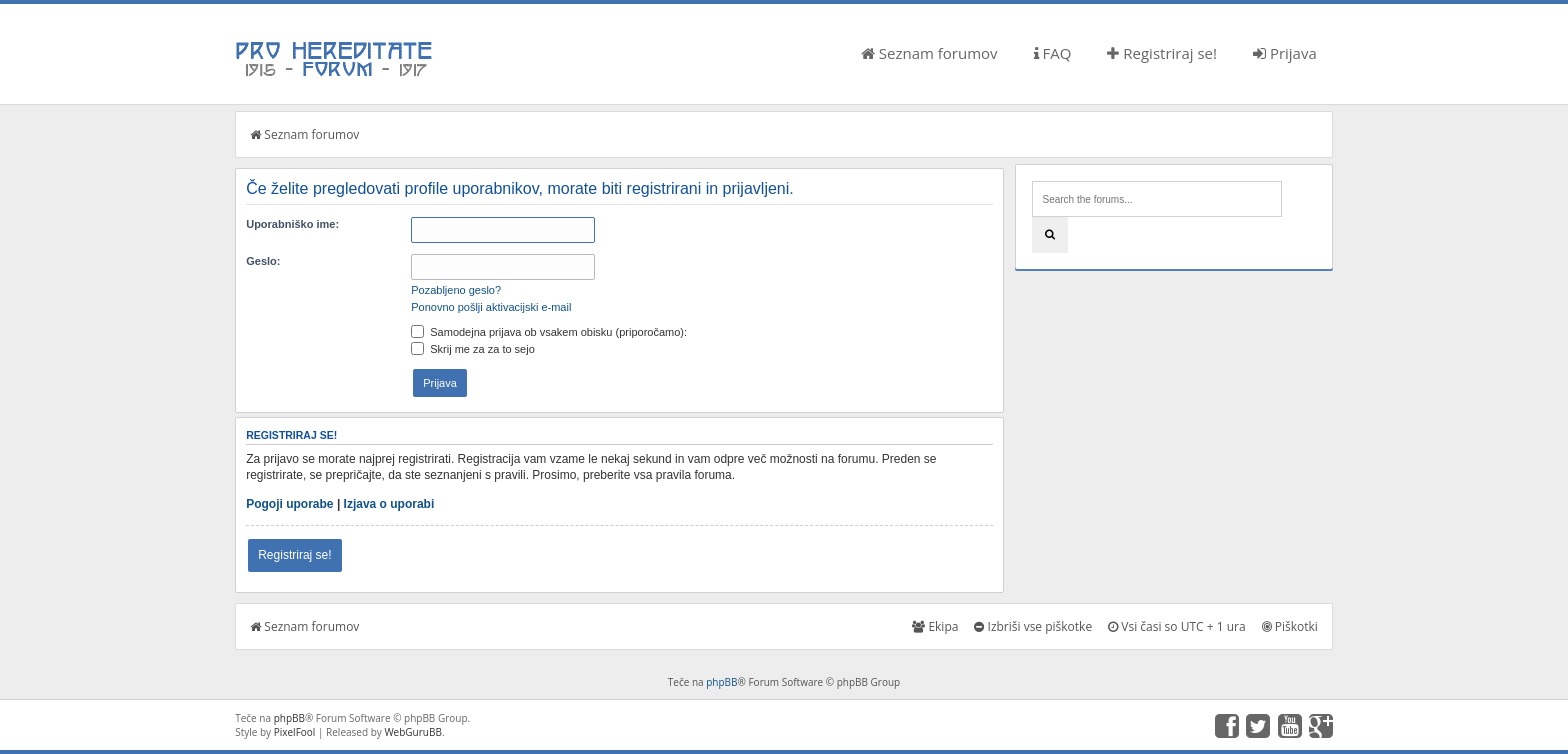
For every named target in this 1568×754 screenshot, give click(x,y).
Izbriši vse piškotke (1033, 626)
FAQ (1053, 53)
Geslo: (263, 261)
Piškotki (1290, 626)
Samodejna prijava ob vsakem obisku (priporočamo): (549, 332)
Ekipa (935, 626)
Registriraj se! (1162, 53)
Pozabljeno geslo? (456, 290)
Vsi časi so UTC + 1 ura (1176, 626)
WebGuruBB (413, 732)
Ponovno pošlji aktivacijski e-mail (491, 307)
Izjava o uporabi (389, 504)
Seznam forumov (929, 53)
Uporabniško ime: (292, 224)
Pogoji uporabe (289, 504)
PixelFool (295, 732)
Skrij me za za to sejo (473, 349)
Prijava (1285, 53)
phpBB (721, 682)
